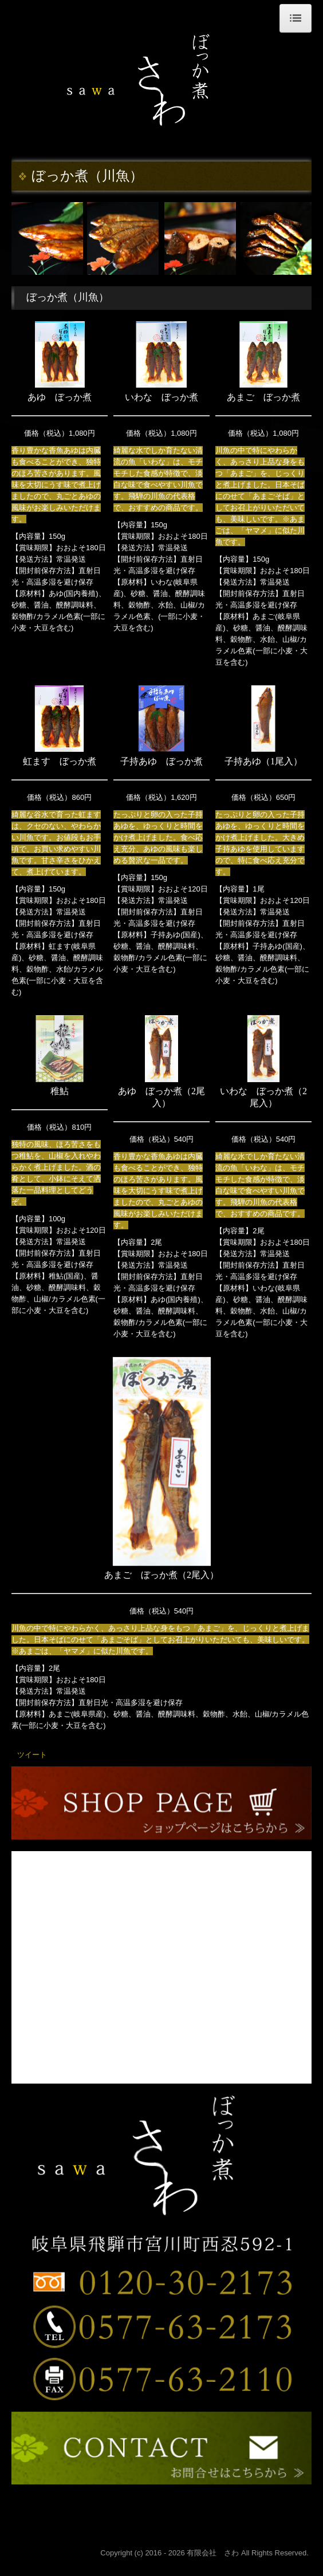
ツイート (32, 1754)
